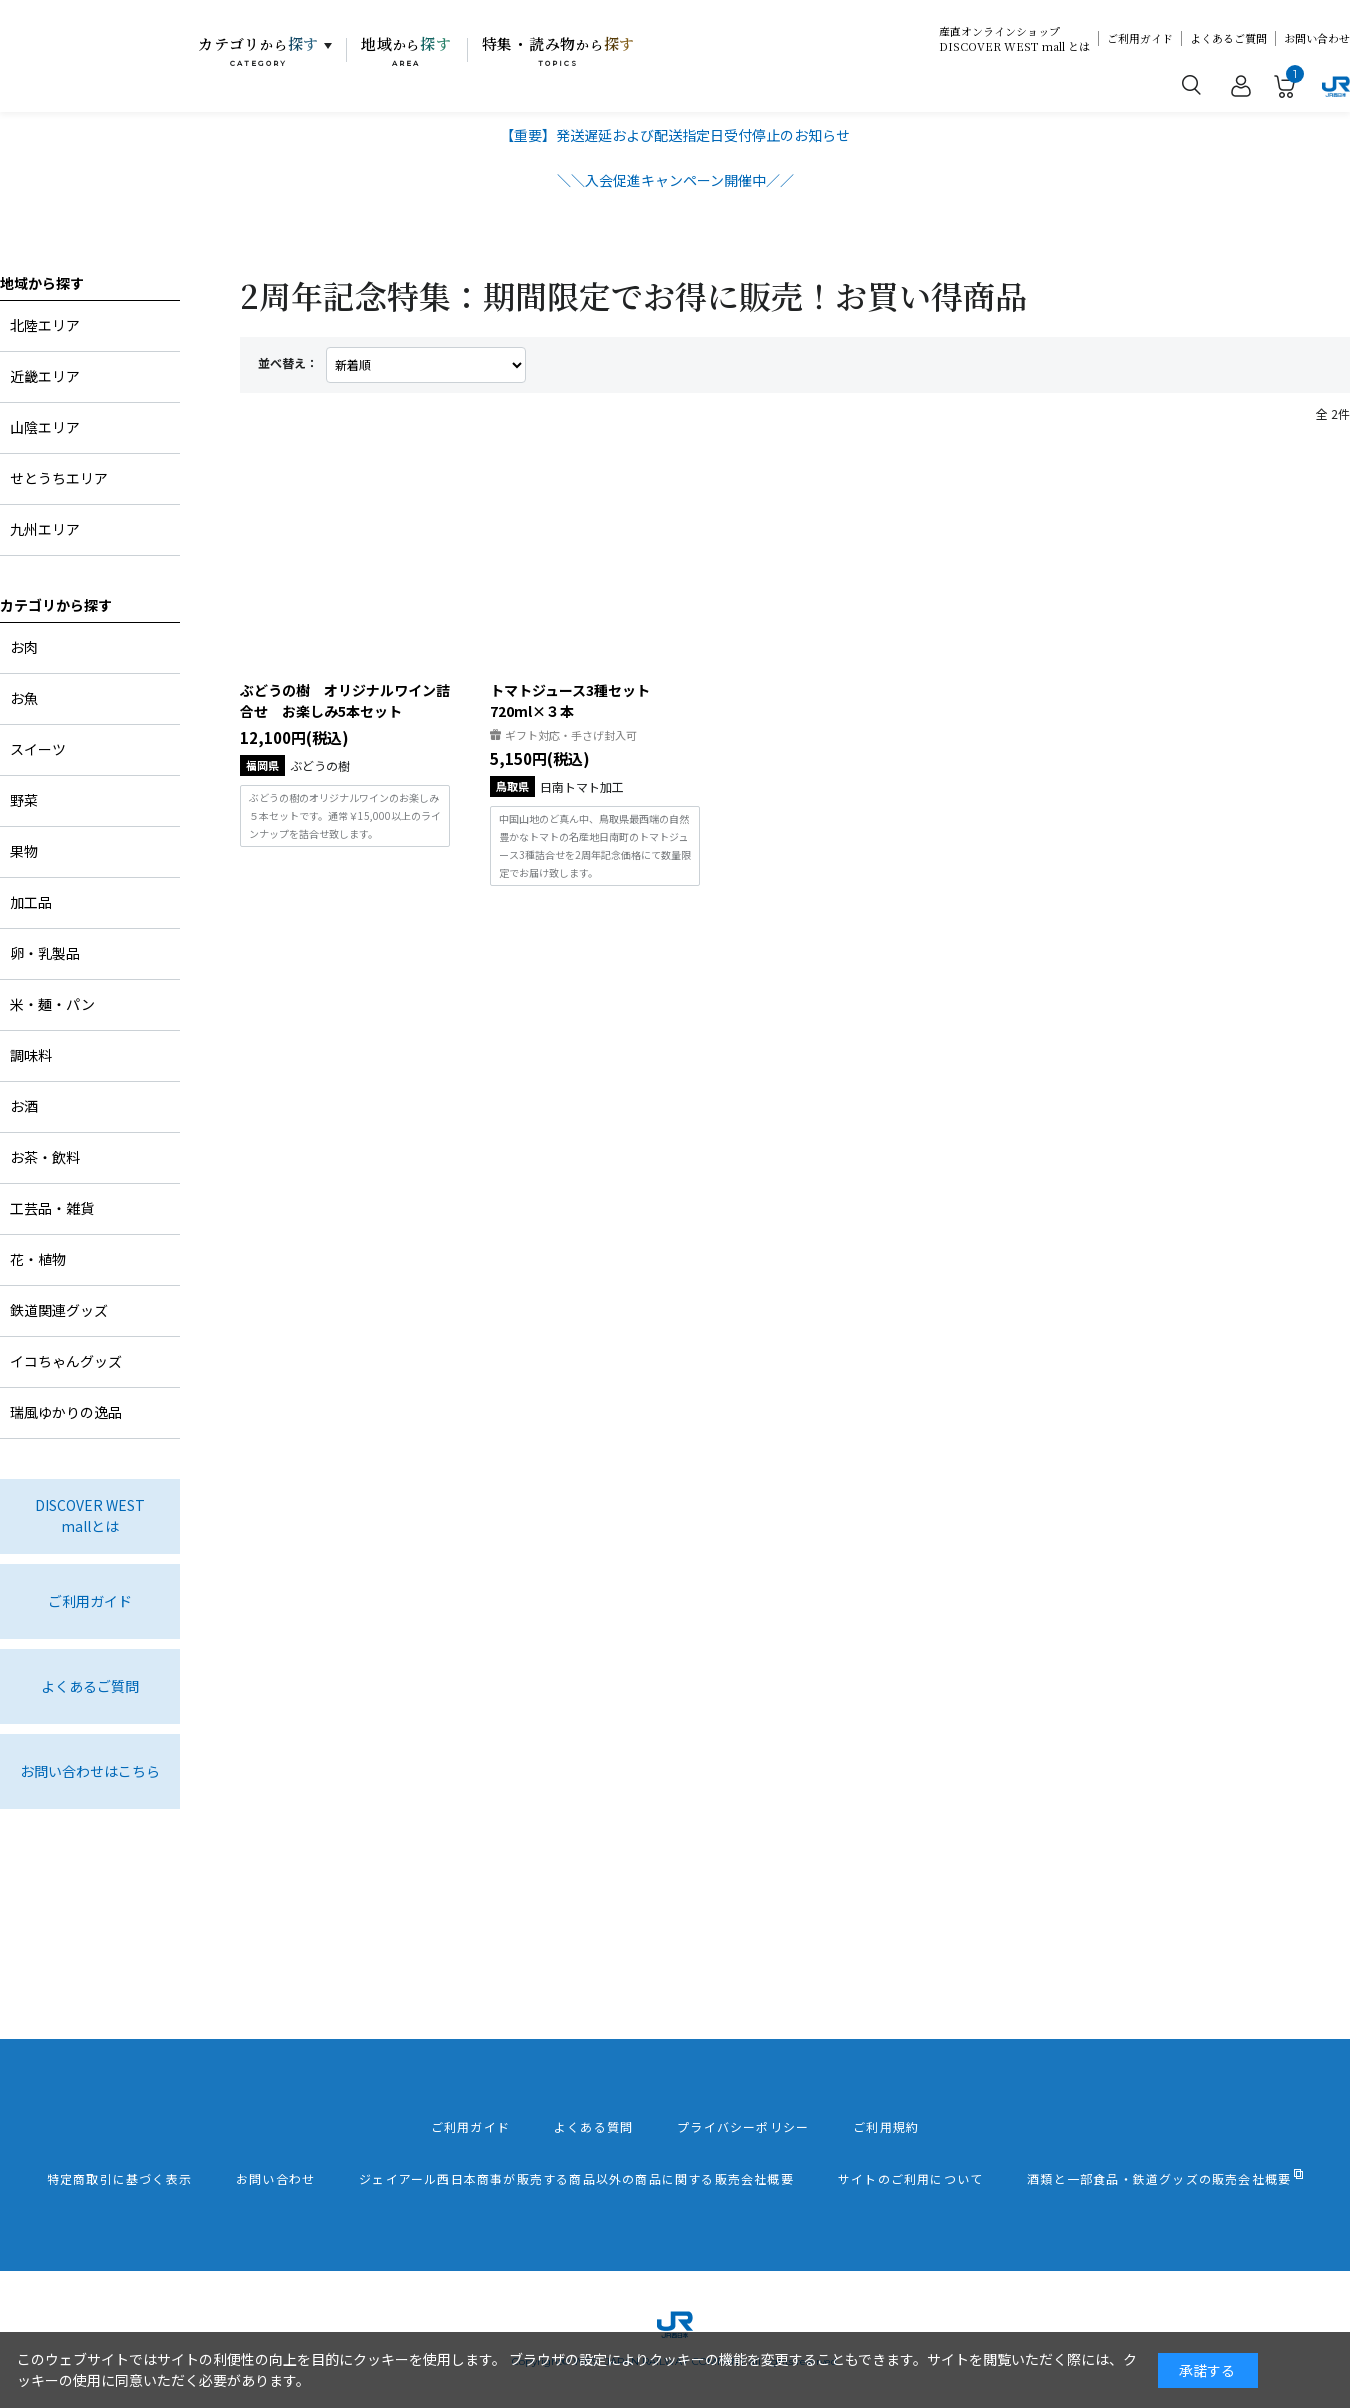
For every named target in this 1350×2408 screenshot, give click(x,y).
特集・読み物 (559, 51)
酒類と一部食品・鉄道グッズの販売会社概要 (1159, 2179)
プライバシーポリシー (743, 2127)
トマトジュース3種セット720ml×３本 (570, 700)
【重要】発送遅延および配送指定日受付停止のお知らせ (675, 135)
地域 (406, 51)
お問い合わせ (1317, 38)
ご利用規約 (886, 2127)
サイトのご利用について (910, 2179)
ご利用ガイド (1140, 38)
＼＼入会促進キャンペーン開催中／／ (675, 180)
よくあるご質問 (1228, 38)
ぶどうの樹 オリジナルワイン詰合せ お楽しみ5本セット (345, 700)
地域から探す (42, 283)
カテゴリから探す (56, 605)
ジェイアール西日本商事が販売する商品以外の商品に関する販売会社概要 (576, 2179)
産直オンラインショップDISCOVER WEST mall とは (1014, 39)
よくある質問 (593, 2127)
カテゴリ (258, 51)
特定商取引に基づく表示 (119, 2179)
